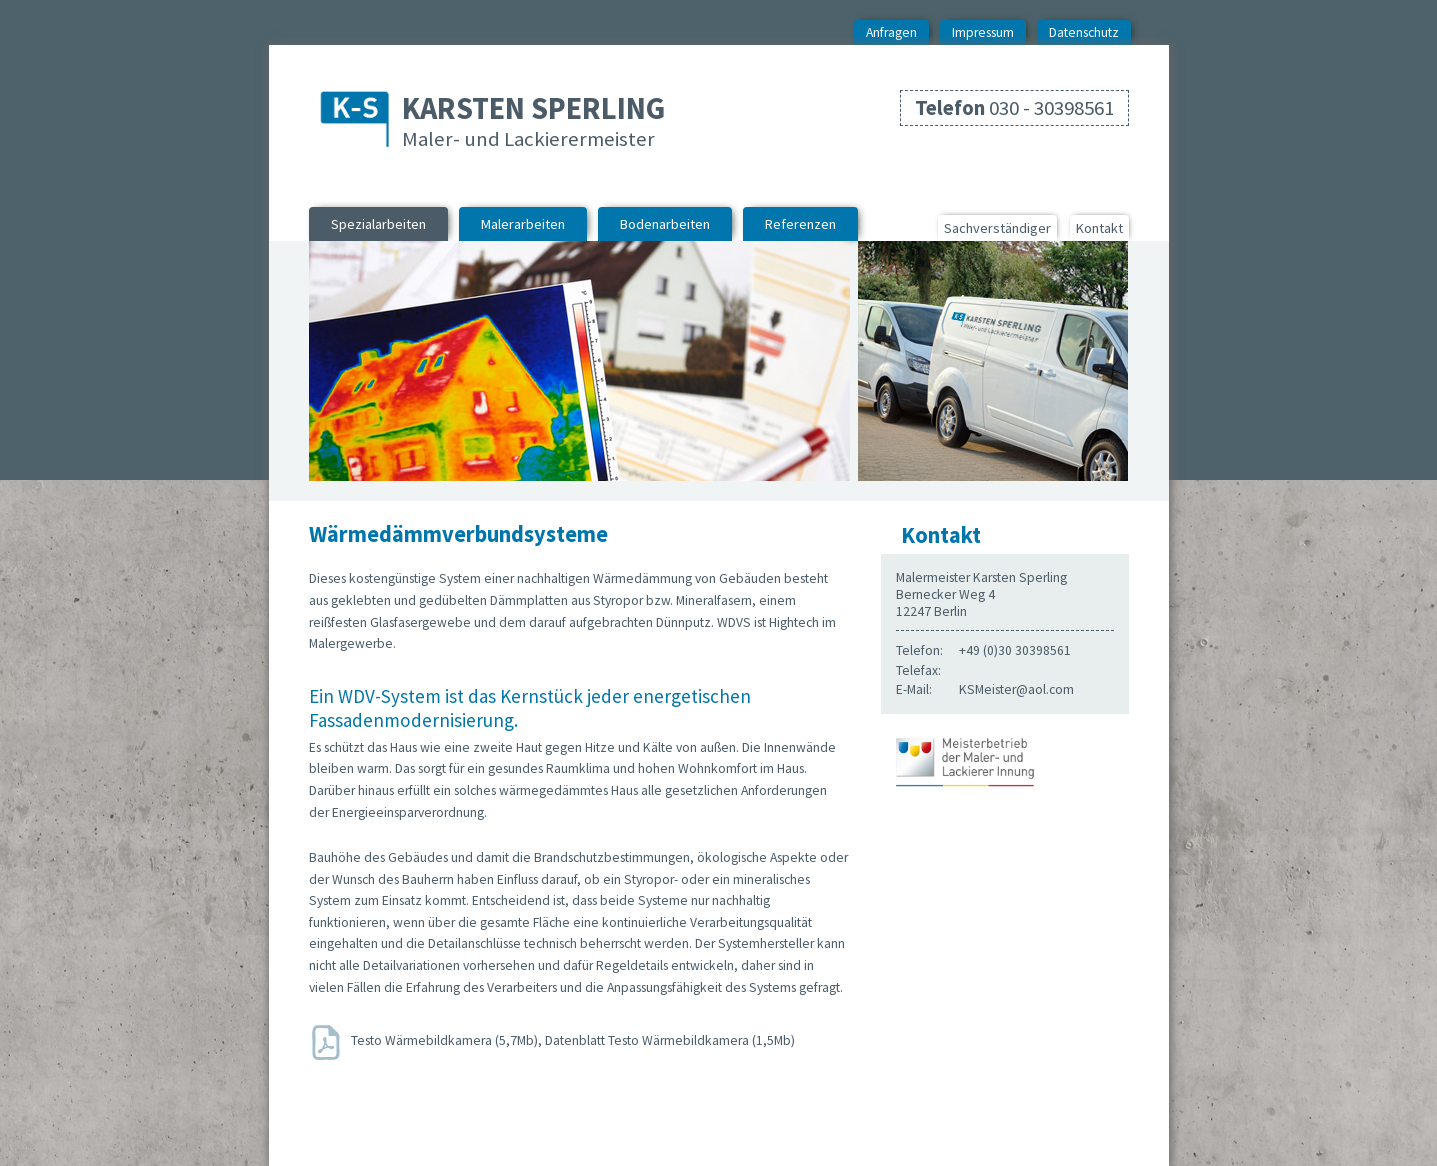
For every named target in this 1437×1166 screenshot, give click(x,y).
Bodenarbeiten (665, 224)
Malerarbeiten (523, 224)
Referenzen (800, 224)
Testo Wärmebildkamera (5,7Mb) (444, 1041)
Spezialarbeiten (378, 224)
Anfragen (891, 32)
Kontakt (1099, 228)
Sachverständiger (997, 228)
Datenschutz (1084, 32)
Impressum (983, 32)
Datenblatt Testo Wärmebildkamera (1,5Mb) (670, 1041)
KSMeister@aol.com (1016, 689)
